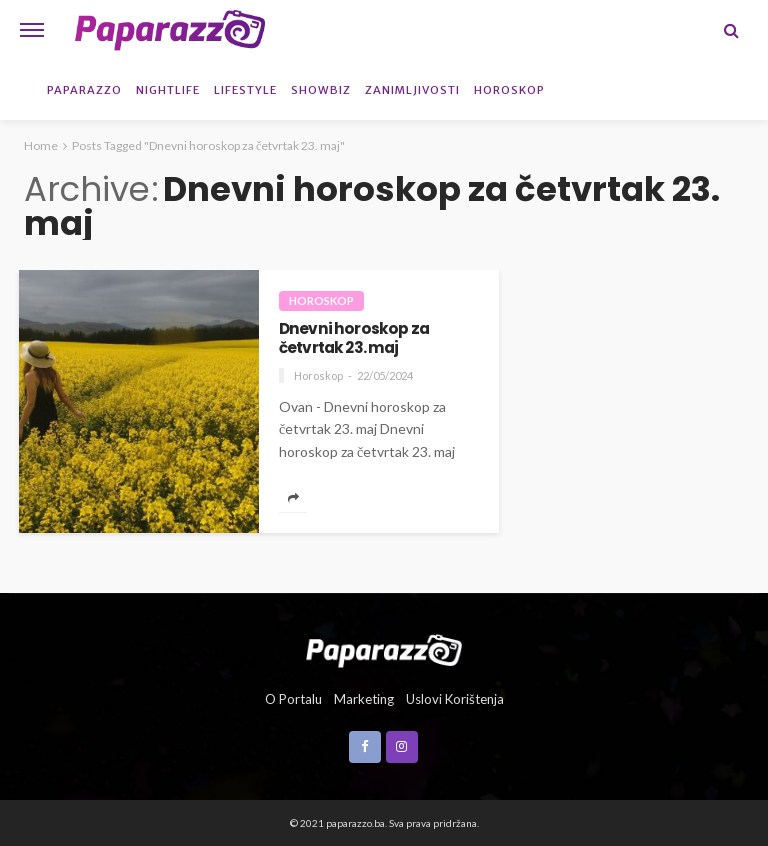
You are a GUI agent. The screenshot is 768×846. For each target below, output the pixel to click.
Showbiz (321, 90)
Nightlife (168, 90)
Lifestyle (245, 90)
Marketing (364, 699)
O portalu (293, 699)
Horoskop (509, 90)
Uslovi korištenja (455, 699)
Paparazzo (84, 90)
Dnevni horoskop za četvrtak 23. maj (354, 338)
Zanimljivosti (412, 90)
